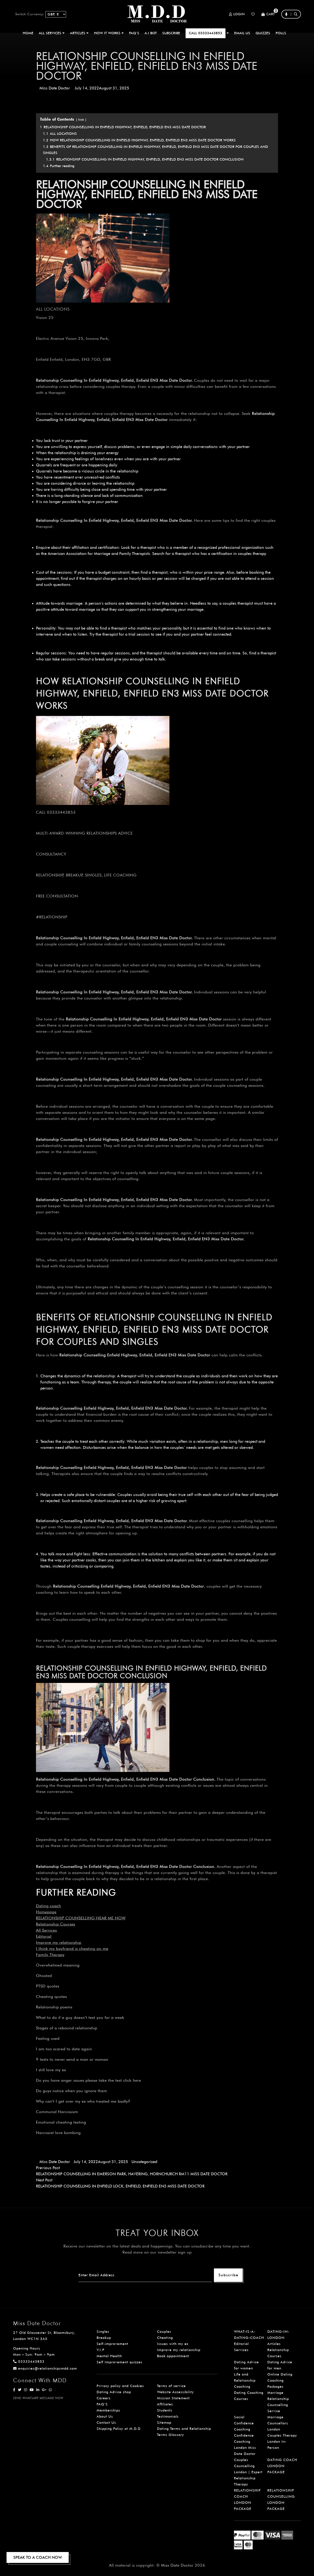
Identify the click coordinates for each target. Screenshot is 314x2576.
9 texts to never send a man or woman (72, 2059)
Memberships (108, 2410)
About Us (105, 2416)
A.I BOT (151, 33)
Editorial (43, 1936)
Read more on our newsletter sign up (157, 2252)
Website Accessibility (175, 2392)
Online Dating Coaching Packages (279, 2380)
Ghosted (44, 1975)
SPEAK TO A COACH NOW (37, 2557)
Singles (103, 2332)
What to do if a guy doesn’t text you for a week (80, 2017)
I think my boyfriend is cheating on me (72, 1948)
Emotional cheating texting (61, 2122)
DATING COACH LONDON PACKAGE (282, 2466)
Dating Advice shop (114, 2392)
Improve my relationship (58, 1942)
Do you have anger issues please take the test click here (88, 2080)
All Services (46, 1930)
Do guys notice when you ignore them (71, 2090)
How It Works (109, 33)
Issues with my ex (172, 2344)
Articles (274, 2344)
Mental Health (109, 2356)
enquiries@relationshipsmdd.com (45, 2368)
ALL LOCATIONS (53, 309)
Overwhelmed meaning (58, 1965)
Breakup (104, 2338)
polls (281, 33)
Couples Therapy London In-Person (282, 2441)
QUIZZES (263, 33)
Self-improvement (112, 2344)
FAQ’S (134, 33)
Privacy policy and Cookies (120, 2386)
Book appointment (173, 2356)
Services (241, 2350)
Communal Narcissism (57, 2111)
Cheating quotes (51, 1996)
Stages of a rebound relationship (66, 2028)
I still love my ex (51, 2070)
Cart (268, 14)
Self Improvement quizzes (119, 2362)
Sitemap (164, 2422)
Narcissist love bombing (58, 2132)
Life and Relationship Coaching (245, 2380)
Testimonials (168, 2416)
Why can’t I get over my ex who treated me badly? (83, 2101)
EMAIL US (242, 33)
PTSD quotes (47, 1986)
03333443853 (28, 2361)
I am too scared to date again (64, 2049)
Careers (104, 2398)
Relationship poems (54, 2007)
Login (237, 14)
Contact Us (106, 2422)
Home (28, 33)
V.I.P (100, 2350)
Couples (164, 2332)
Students (164, 2410)
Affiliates (165, 2404)
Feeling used (48, 2038)
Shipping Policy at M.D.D (119, 2429)
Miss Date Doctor (54, 88)
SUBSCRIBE (171, 33)
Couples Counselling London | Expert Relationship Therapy (248, 2472)
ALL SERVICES (52, 33)
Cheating (165, 2338)
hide (81, 119)
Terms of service (171, 2386)
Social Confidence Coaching (244, 2423)
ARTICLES (79, 33)
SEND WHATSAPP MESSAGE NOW (38, 2398)
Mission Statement (173, 2398)
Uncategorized (144, 2161)
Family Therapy (50, 1954)
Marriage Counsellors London (277, 2423)
